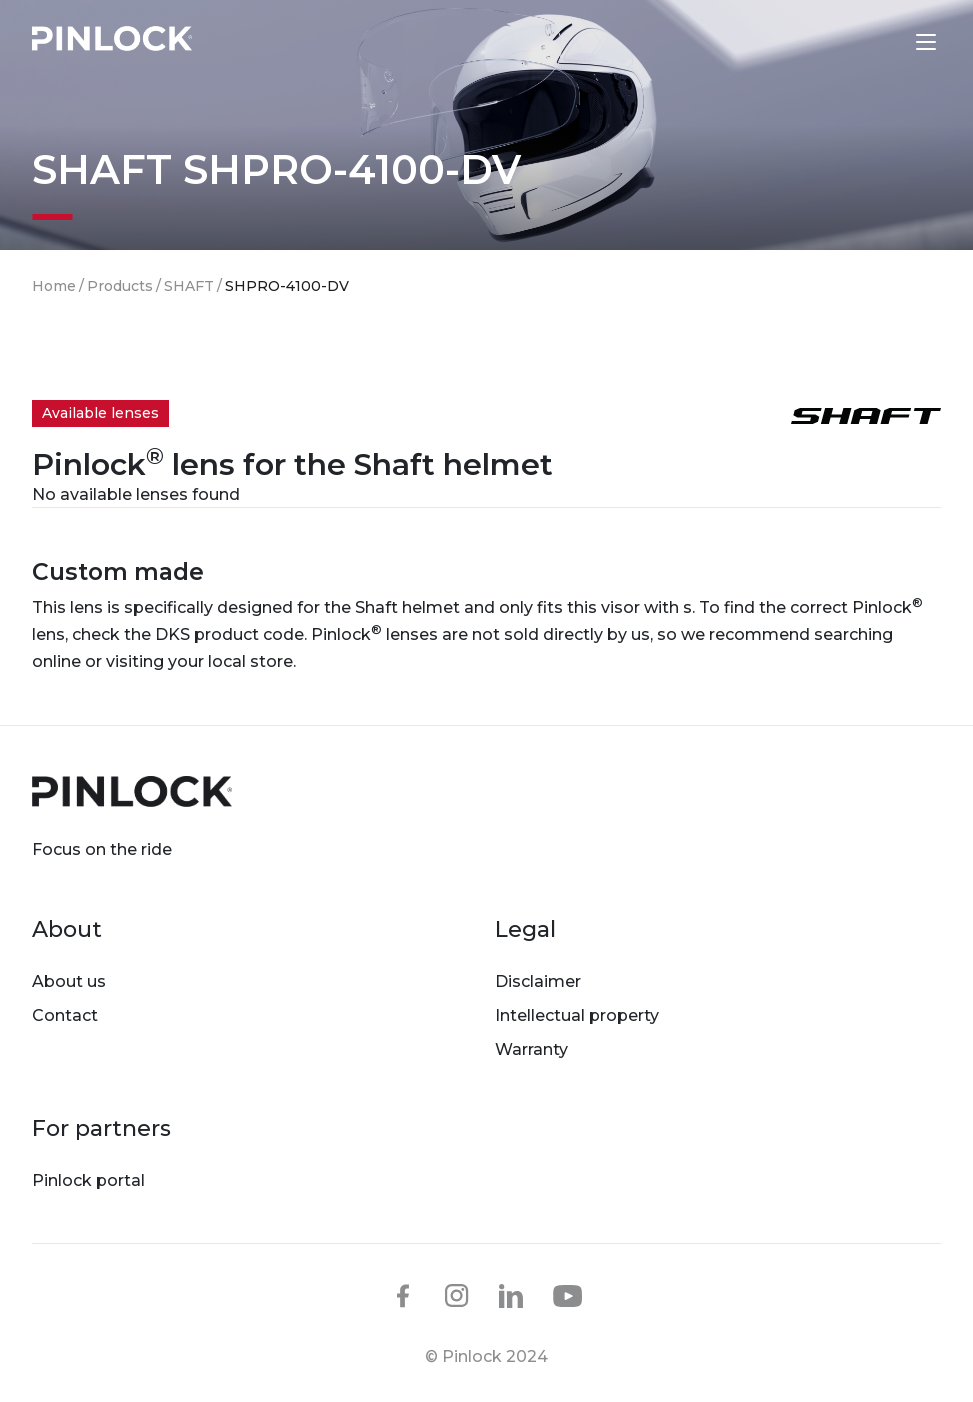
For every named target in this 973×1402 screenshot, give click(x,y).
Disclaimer (538, 981)
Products (120, 286)
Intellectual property (577, 1015)
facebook (403, 1296)
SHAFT (189, 286)
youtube (568, 1297)
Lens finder (884, 41)
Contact (65, 1015)
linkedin (511, 1296)
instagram (457, 1296)
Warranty (531, 1049)
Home (54, 286)
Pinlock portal (88, 1180)
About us (69, 981)
